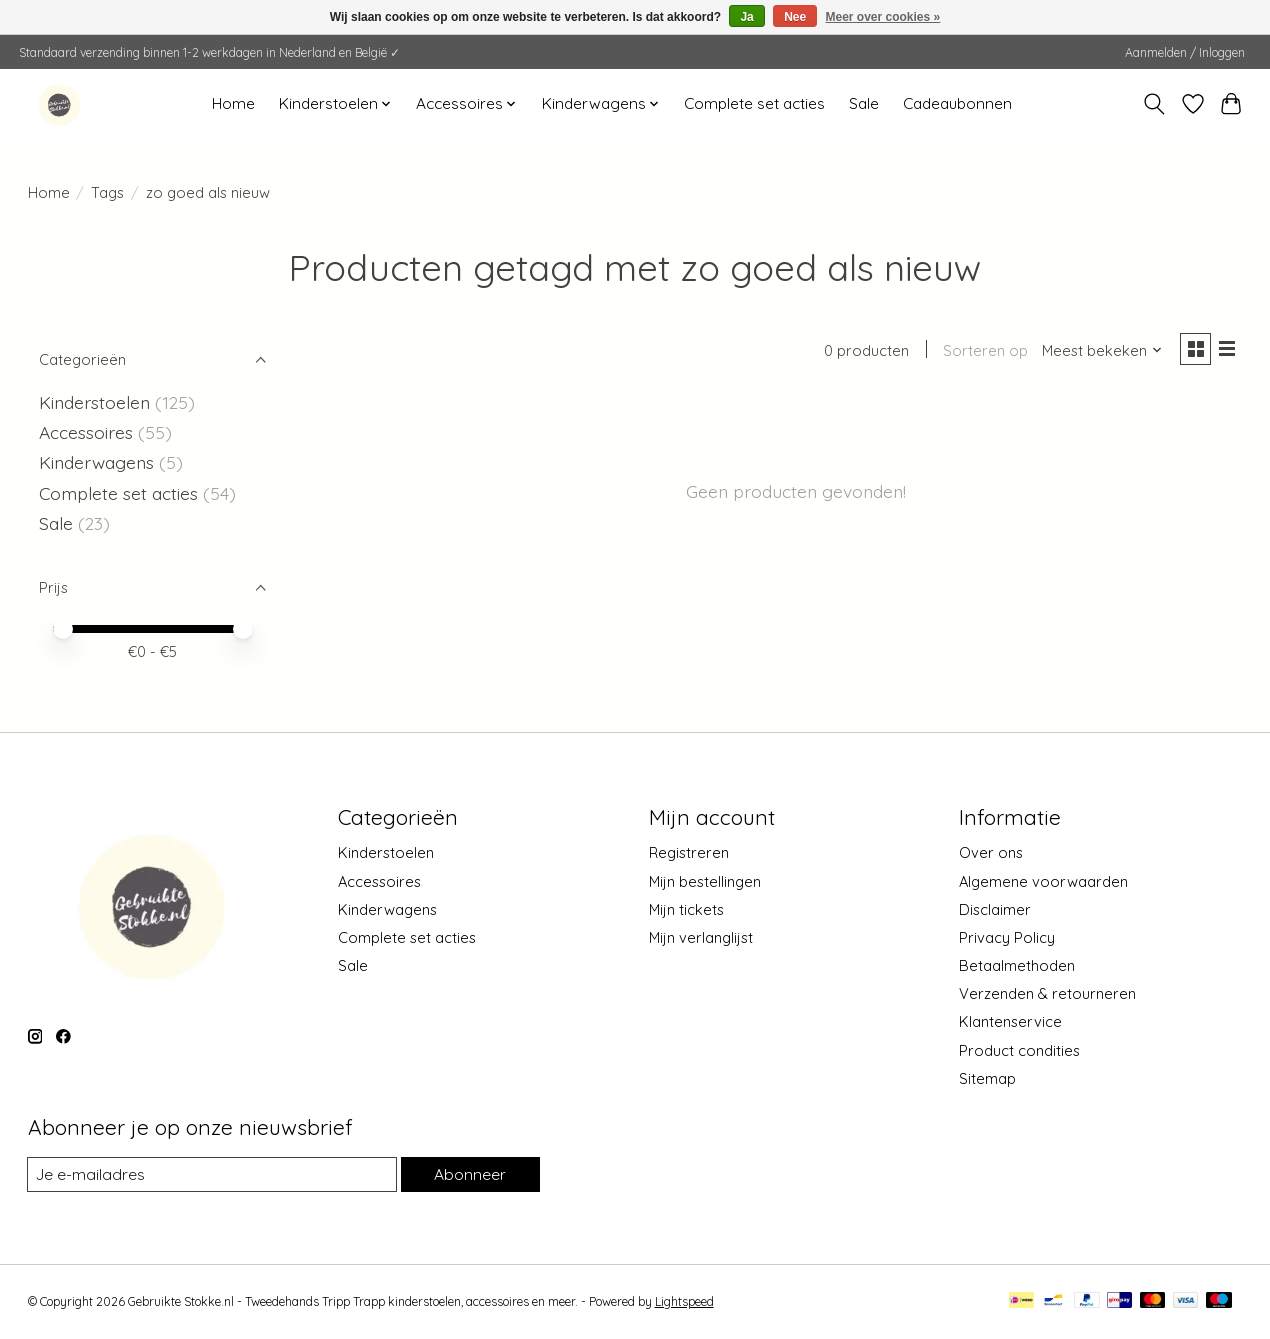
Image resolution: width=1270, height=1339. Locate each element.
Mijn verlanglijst (701, 937)
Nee (795, 17)
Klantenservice (1010, 1021)
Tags (107, 192)
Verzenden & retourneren (1047, 993)
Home (233, 103)
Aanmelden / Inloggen (1185, 52)
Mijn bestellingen (705, 881)
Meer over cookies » (883, 17)
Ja (746, 17)
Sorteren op (979, 352)
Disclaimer (995, 909)
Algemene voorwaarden (1043, 881)
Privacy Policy (1007, 937)
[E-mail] (211, 1175)
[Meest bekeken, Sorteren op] (1096, 352)
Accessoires (88, 432)
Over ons (991, 852)
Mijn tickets (686, 909)
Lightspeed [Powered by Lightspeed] (684, 1302)
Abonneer (469, 1174)
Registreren (689, 852)
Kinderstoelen (94, 402)
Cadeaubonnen (957, 103)
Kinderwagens (96, 462)
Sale (864, 103)
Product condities (1019, 1050)
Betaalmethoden (1017, 965)
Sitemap (987, 1078)
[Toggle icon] (1153, 104)
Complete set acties (754, 103)
